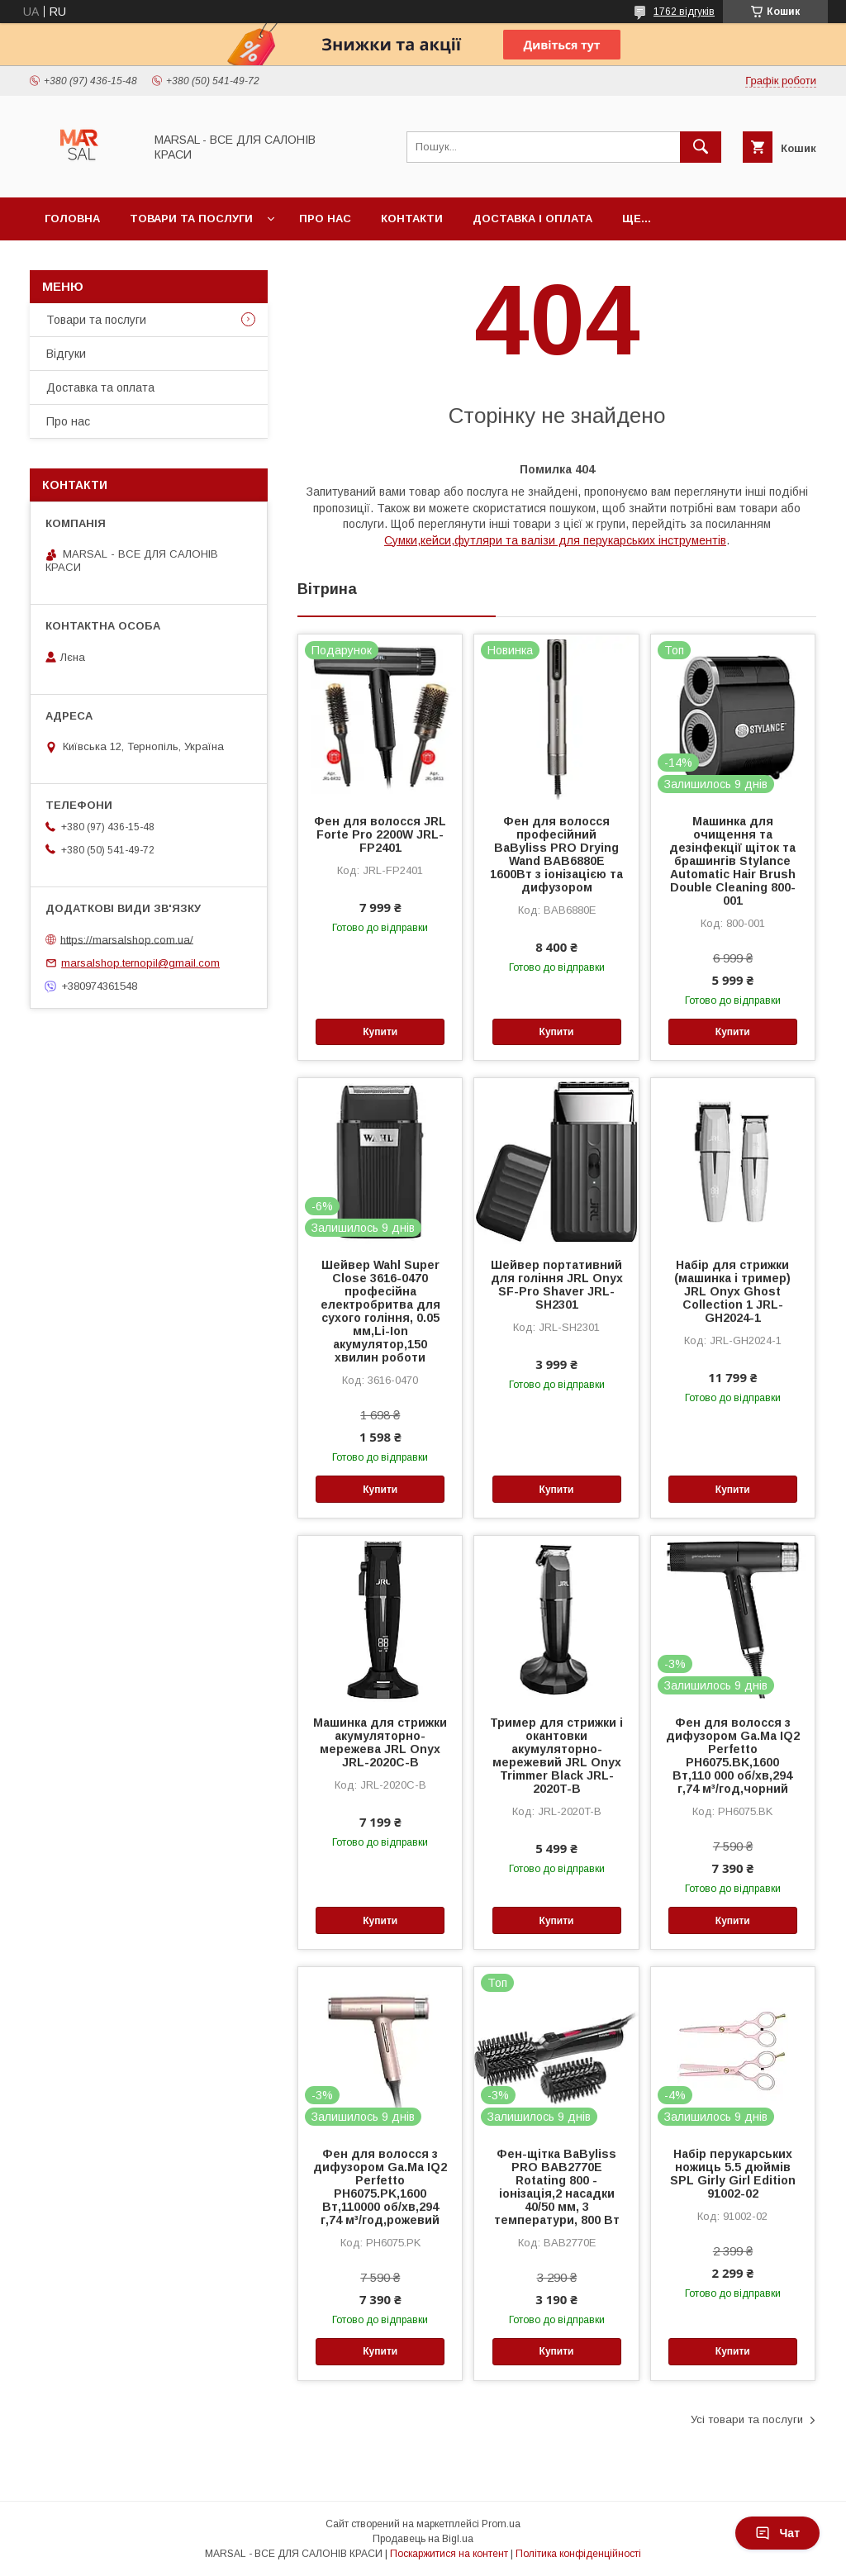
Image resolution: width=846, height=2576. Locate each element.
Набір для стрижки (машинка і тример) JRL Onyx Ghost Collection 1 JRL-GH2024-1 (732, 1291)
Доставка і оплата (532, 218)
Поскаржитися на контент (449, 2553)
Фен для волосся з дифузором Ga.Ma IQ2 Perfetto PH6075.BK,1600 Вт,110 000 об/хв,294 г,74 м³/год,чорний (733, 1755)
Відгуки (66, 353)
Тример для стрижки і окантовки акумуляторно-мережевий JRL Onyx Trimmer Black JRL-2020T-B (556, 1755)
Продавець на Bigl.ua (423, 2539)
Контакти (412, 218)
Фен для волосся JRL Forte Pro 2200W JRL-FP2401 (380, 834)
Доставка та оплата (100, 387)
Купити (380, 1032)
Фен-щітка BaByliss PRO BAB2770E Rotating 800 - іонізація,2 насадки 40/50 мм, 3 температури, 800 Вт (557, 2187)
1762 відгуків (684, 11)
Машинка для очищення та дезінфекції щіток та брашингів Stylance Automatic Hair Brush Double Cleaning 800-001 (732, 861)
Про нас (325, 218)
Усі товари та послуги (747, 2419)
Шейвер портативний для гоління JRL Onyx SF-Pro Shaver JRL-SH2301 (557, 1284)
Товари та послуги (191, 218)
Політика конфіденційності (578, 2553)
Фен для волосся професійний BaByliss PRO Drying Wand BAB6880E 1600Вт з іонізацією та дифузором (556, 854)
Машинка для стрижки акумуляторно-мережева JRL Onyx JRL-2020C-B (380, 1742)
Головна (72, 218)
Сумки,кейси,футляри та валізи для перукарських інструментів (555, 540)
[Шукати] (700, 147)
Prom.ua (501, 2524)
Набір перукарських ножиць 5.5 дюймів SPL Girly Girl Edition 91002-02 (733, 2173)
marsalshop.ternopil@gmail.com (140, 963)
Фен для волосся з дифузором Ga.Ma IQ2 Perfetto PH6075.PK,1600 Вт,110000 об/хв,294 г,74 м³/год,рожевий (380, 2187)
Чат (777, 2533)
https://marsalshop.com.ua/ (126, 939)
